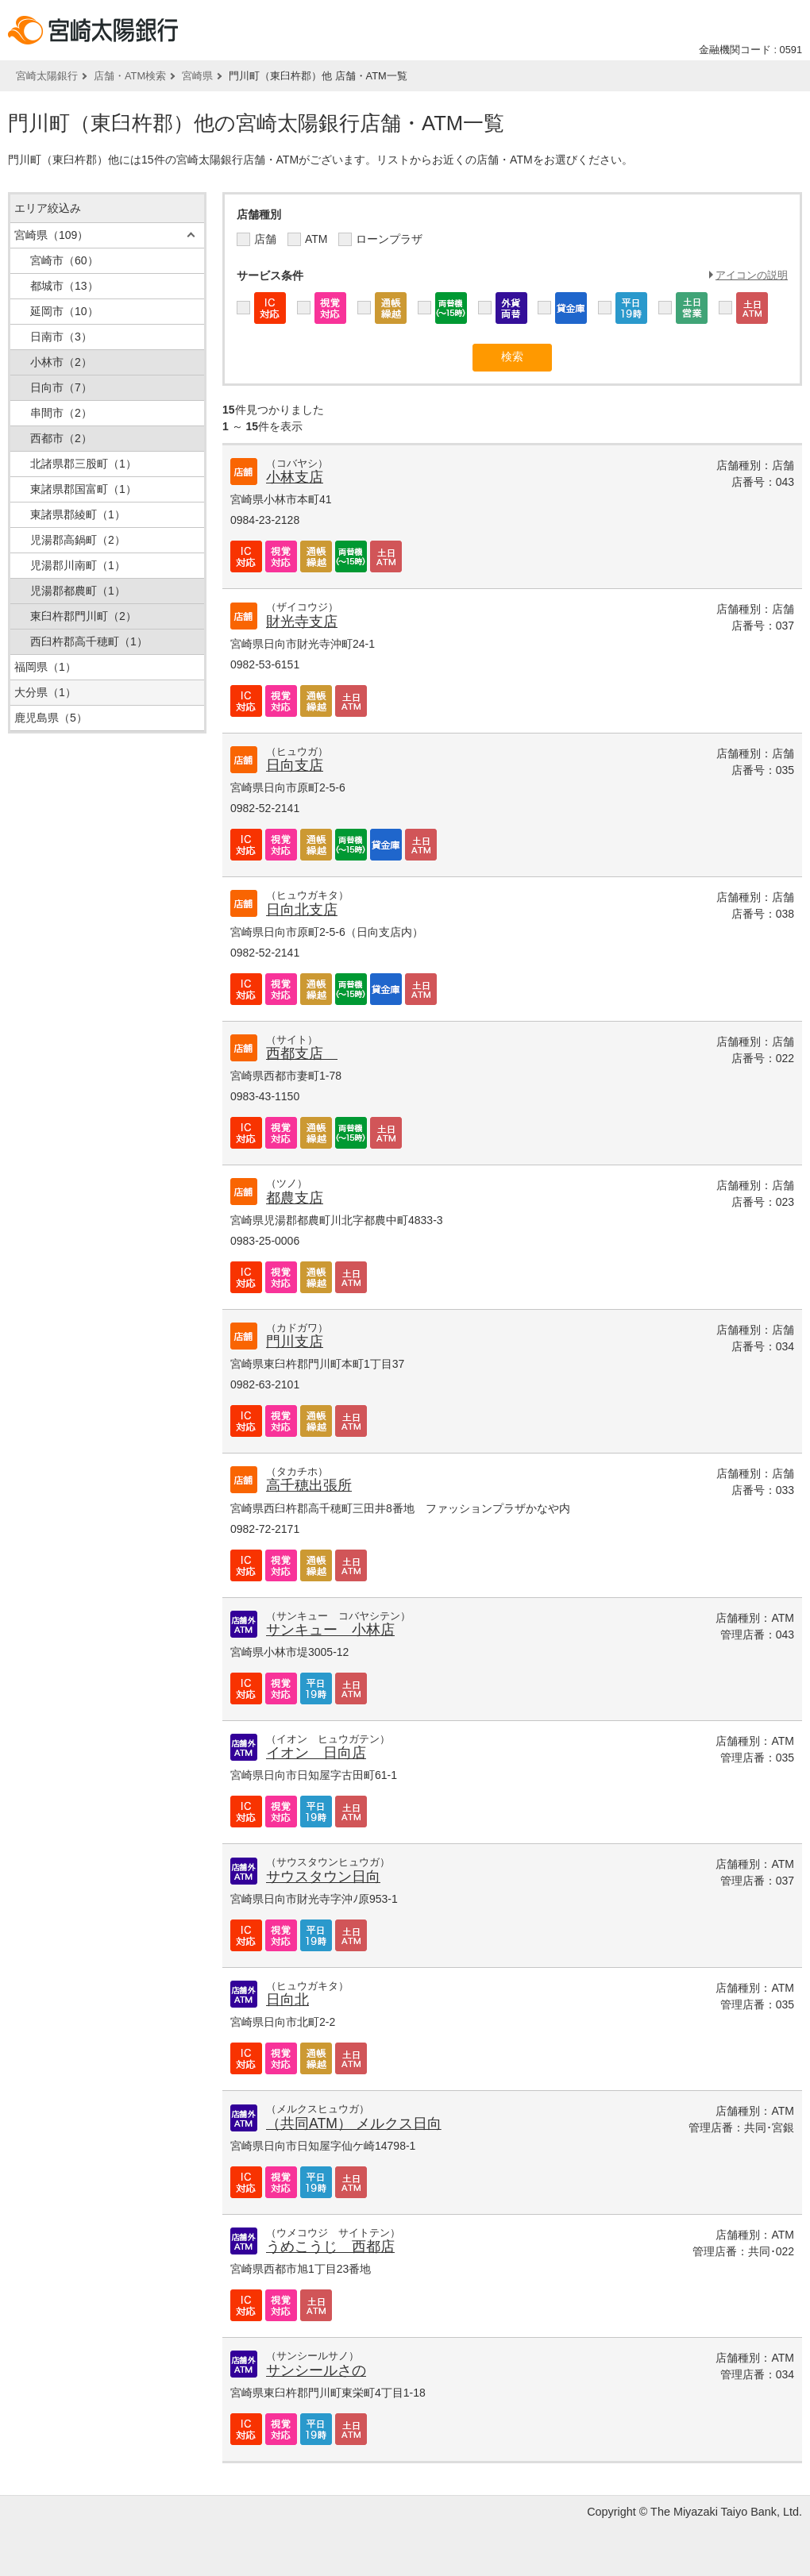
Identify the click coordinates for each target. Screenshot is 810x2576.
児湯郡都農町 (77, 590)
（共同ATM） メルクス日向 (354, 2123)
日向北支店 (302, 910)
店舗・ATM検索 (130, 76)
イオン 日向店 (316, 1753)
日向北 (287, 2000)
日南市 (61, 336)
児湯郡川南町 (77, 565)
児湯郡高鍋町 (77, 539)
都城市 (64, 285)
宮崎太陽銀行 (47, 76)
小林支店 (294, 477)
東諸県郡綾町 (77, 514)
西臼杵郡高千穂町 (89, 641)
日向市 (61, 387)
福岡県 (45, 666)
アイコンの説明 (752, 275)
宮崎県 (197, 76)
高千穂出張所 (309, 1485)
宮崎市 (64, 260)
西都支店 (302, 1053)
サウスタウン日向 (323, 1877)
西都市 (61, 438)
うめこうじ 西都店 (330, 2246)
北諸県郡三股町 (83, 463)
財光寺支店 (302, 622)
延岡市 (64, 311)
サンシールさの (316, 2370)
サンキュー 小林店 (330, 1630)
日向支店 (294, 765)
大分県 (45, 692)
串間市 (61, 412)
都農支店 (294, 1198)
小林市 (61, 362)
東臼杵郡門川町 (83, 616)
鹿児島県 (50, 717)
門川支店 (294, 1342)
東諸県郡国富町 (83, 489)
